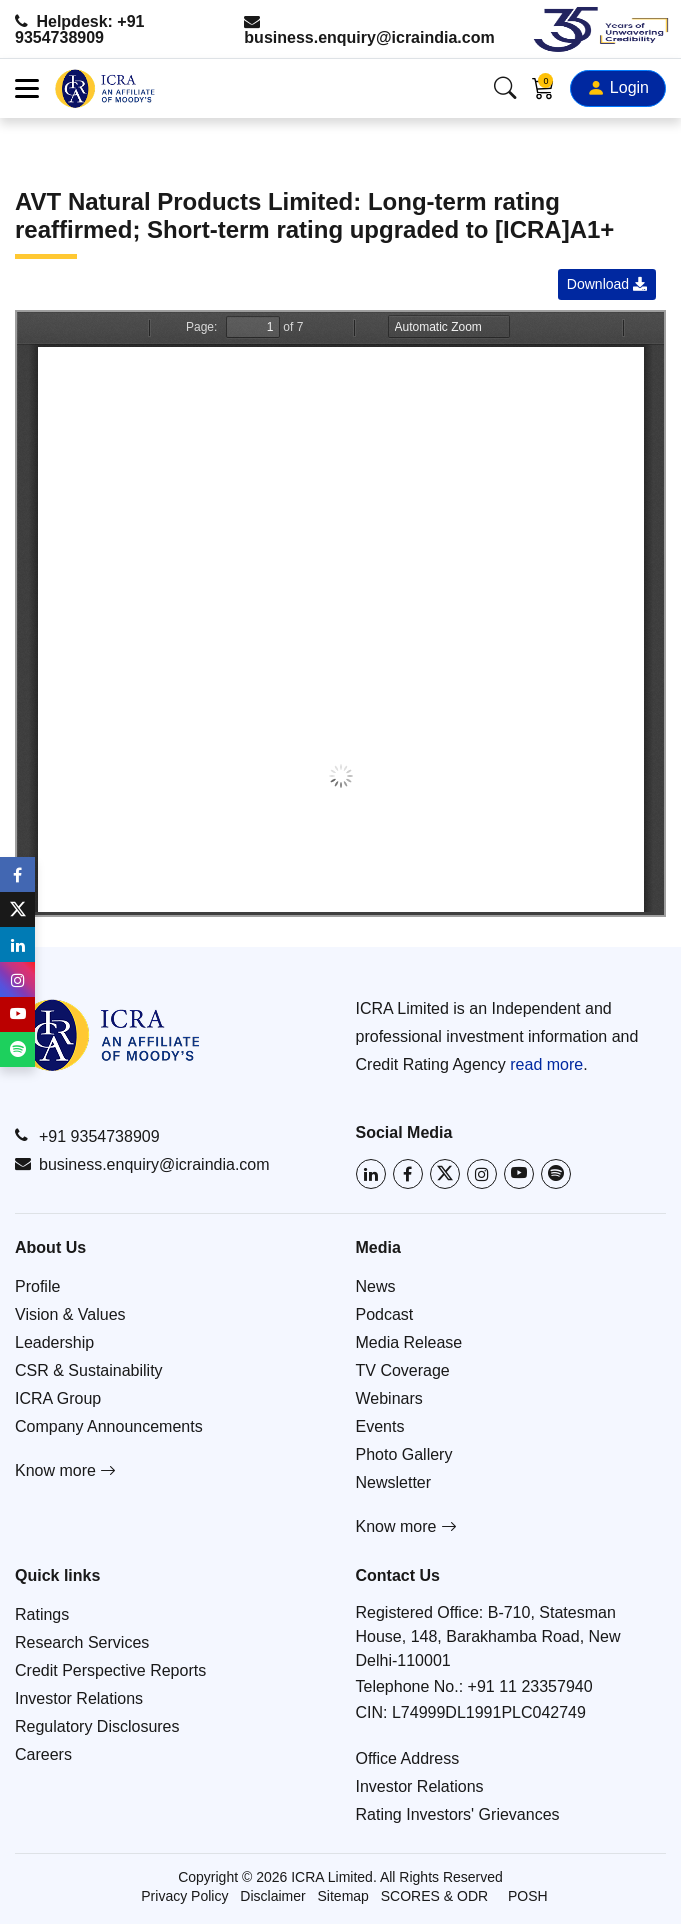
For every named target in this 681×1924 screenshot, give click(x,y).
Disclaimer (272, 1896)
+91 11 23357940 (530, 1686)
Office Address (408, 1758)
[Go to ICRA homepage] (107, 1035)
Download (607, 284)
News (376, 1286)
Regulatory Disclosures (97, 1726)
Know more (65, 1470)
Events (380, 1426)
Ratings (42, 1614)
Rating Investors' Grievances (458, 1814)
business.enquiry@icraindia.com (369, 29)
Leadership (54, 1342)
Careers (43, 1754)
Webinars (389, 1398)
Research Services (82, 1642)
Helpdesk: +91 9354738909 (80, 29)
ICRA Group (58, 1398)
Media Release (409, 1342)
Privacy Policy (184, 1896)
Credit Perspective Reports (110, 1670)
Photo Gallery (404, 1454)
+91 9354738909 (87, 1136)
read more (546, 1064)
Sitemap (343, 1896)
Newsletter (394, 1482)
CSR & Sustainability (89, 1370)
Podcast (385, 1314)
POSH (528, 1896)
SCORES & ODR (434, 1896)
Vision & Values (70, 1314)
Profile (37, 1286)
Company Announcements (109, 1426)
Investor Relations (79, 1698)
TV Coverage (403, 1370)
